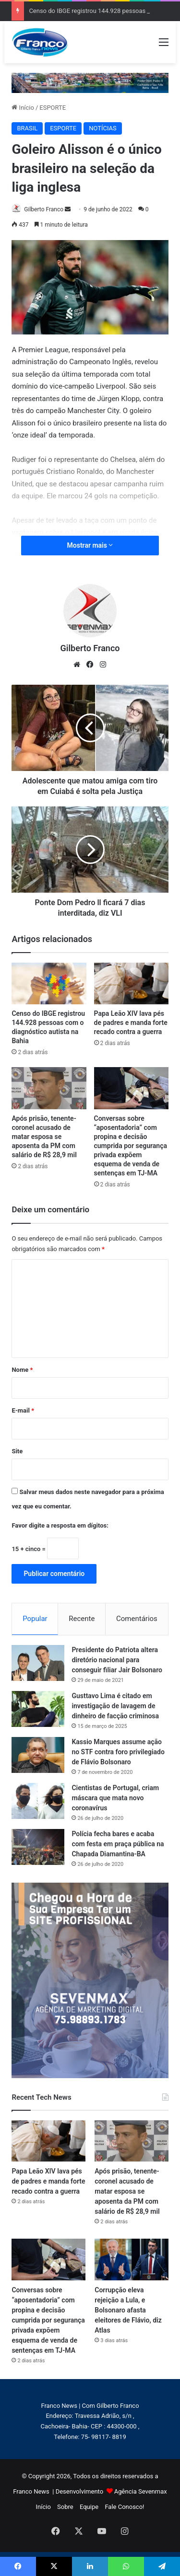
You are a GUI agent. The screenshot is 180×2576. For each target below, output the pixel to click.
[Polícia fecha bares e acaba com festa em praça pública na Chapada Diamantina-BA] (38, 1847)
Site (17, 1451)
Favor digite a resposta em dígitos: (60, 1525)
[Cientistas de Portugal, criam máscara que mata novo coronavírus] (38, 1801)
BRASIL (27, 128)
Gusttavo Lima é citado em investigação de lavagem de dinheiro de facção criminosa (115, 1706)
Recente (82, 1618)
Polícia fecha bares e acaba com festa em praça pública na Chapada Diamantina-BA (118, 1844)
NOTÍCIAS (103, 128)
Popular (35, 1618)
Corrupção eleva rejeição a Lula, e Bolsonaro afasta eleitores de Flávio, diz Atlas (128, 2310)
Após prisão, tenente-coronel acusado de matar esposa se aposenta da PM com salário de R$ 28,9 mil (44, 1137)
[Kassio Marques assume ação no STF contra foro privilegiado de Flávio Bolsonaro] (38, 1755)
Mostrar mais (90, 545)
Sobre (65, 2506)
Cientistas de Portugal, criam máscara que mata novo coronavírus (115, 1798)
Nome (22, 1369)
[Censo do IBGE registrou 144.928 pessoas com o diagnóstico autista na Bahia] (49, 984)
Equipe (89, 2506)
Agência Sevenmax (140, 2491)
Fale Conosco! (124, 2506)
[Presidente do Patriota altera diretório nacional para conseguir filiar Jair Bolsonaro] (38, 1663)
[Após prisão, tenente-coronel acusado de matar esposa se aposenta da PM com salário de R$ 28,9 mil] (49, 1088)
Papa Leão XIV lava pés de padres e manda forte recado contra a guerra (131, 1022)
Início (23, 107)
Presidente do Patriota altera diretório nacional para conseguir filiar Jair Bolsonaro (117, 1660)
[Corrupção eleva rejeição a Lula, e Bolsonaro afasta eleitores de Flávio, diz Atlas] (131, 2259)
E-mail (23, 1410)
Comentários (136, 1618)
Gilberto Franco (43, 209)
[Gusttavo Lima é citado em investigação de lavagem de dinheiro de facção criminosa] (38, 1709)
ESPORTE (52, 107)
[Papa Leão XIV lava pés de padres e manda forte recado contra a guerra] (131, 984)
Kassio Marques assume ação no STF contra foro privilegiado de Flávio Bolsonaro (118, 1752)
